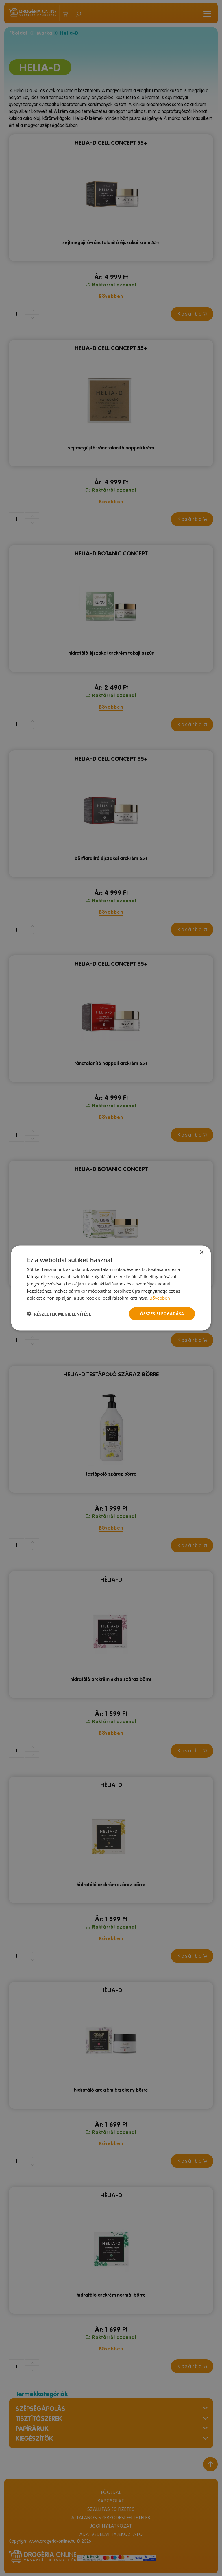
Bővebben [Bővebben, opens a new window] (159, 1298)
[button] (59, 1313)
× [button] (201, 1252)
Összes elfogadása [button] (162, 1313)
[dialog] (111, 1288)
